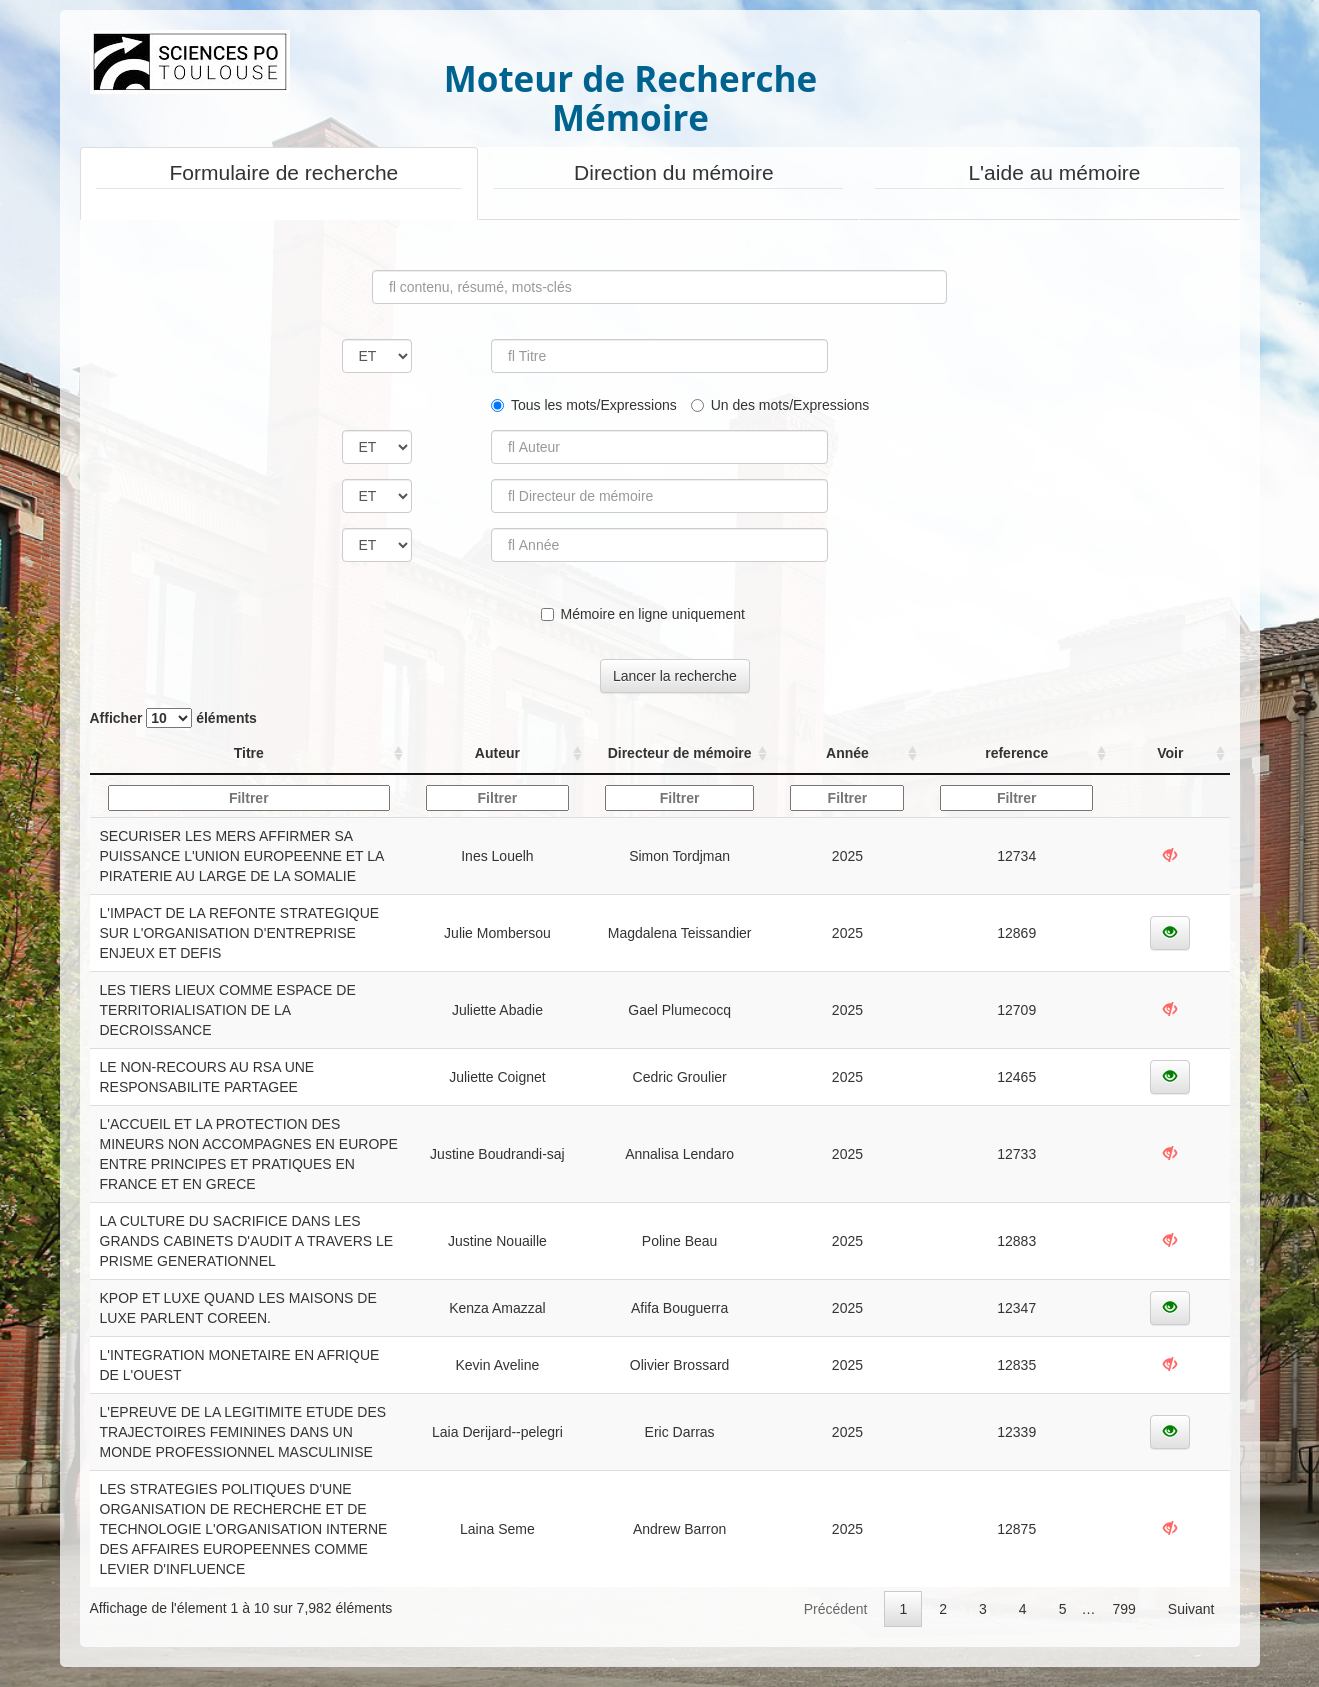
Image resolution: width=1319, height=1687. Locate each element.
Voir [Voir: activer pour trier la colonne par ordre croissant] (1170, 753)
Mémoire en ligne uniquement (643, 614)
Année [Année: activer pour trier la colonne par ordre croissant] (847, 753)
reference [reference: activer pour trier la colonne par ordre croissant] (1016, 753)
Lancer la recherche (675, 676)
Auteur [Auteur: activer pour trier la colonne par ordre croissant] (497, 753)
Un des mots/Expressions (780, 405)
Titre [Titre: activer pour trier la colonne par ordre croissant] (249, 753)
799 (1123, 1609)
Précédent (836, 1609)
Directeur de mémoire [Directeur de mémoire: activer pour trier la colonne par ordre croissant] (680, 753)
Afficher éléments (173, 718)
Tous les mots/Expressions (584, 405)
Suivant (1191, 1609)
